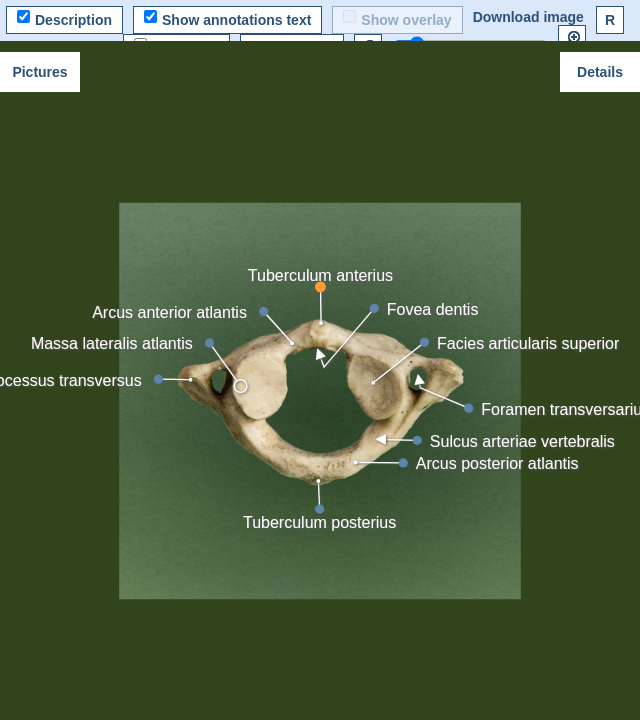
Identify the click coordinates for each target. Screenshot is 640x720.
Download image (528, 17)
